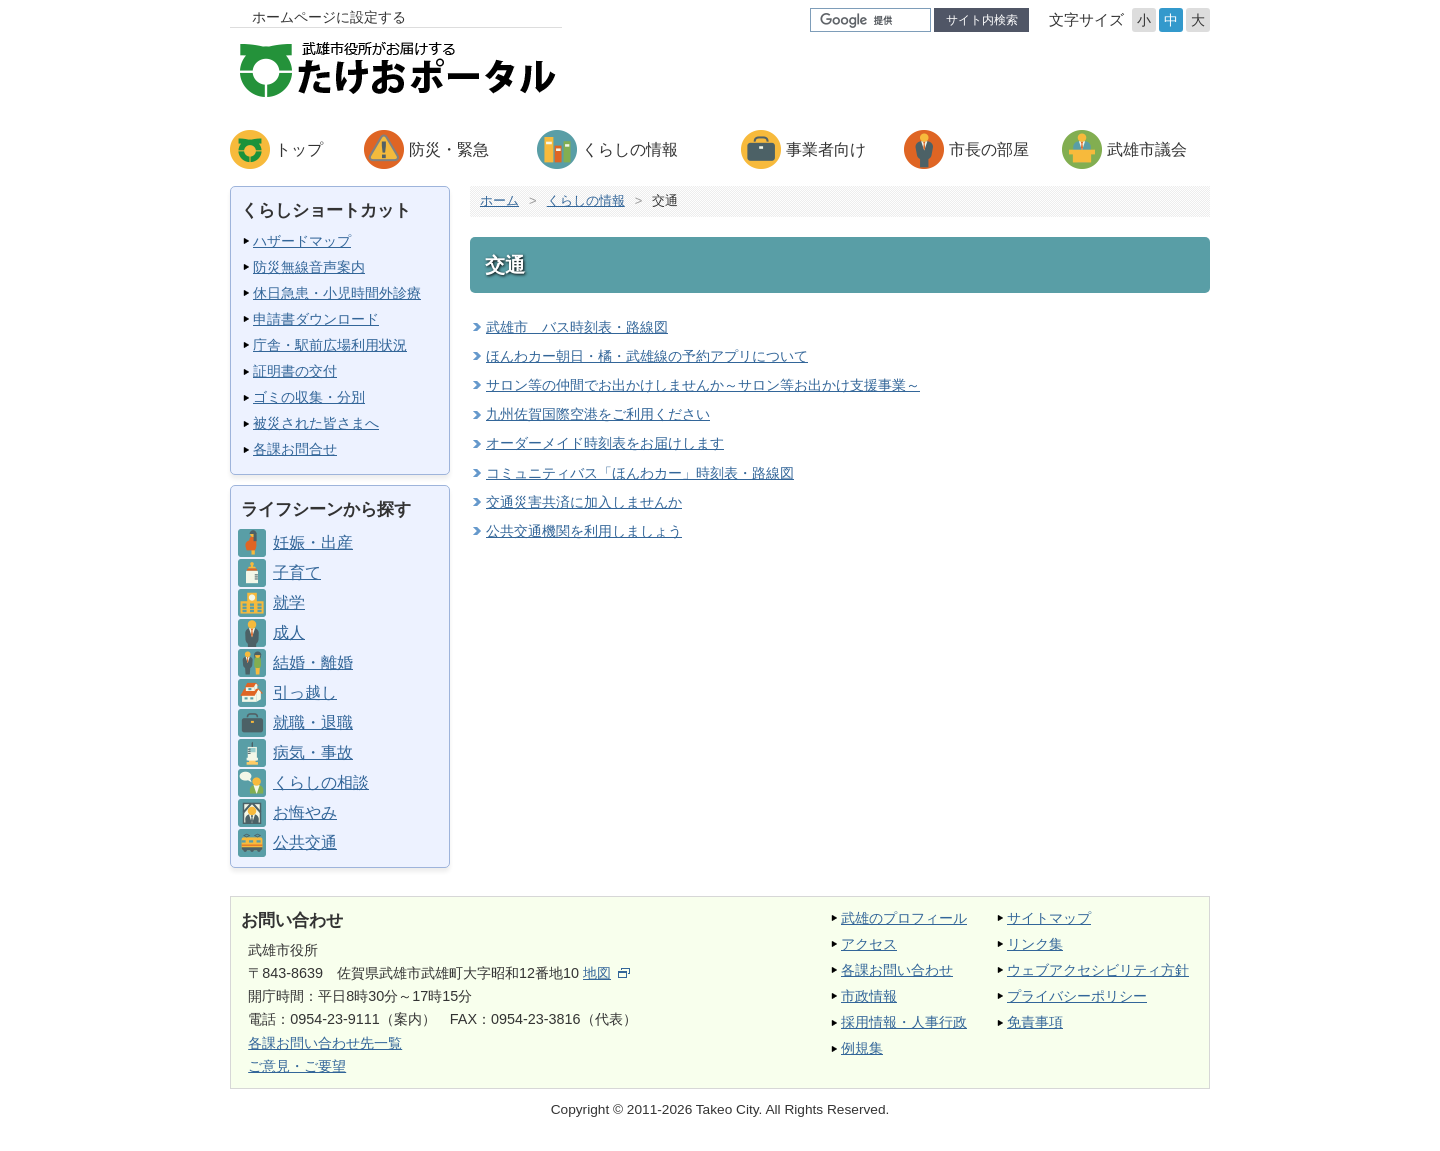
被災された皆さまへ (316, 423)
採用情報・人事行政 (904, 1022)
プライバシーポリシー (1077, 996)
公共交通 (305, 842)
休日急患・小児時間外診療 (337, 293)
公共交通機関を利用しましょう (584, 531)
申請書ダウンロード (316, 319)
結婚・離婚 (313, 662)
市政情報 (869, 996)
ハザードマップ (302, 241)
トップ (299, 149)
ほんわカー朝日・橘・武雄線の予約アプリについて (647, 356)
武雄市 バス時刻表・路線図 (577, 327)
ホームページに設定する (329, 17)
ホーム (499, 200)
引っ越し (305, 692)
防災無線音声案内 (309, 267)
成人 (289, 632)
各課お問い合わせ (897, 970)
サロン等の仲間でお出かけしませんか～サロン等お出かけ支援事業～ (703, 385)
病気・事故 (313, 752)
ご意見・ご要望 (297, 1066)
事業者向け (826, 149)
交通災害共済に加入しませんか (584, 502)
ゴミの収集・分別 (309, 397)
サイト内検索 (982, 20)
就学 (289, 602)
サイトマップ (1049, 918)
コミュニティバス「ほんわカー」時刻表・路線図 (640, 473)
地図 (606, 973)
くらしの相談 (321, 782)
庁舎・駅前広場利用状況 (330, 345)
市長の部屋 (989, 149)
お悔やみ (305, 812)
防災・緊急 (449, 149)
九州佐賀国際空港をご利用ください (598, 414)
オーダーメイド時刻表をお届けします (605, 443)
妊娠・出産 (313, 542)
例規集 (862, 1048)
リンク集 (1035, 944)
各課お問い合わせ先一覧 (325, 1043)
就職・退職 (313, 722)
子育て (297, 572)
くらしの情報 (630, 149)
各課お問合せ (295, 449)
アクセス (869, 944)
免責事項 (1035, 1022)
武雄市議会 (1147, 149)
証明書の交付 (295, 371)
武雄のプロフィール (904, 918)
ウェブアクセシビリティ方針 (1098, 970)
